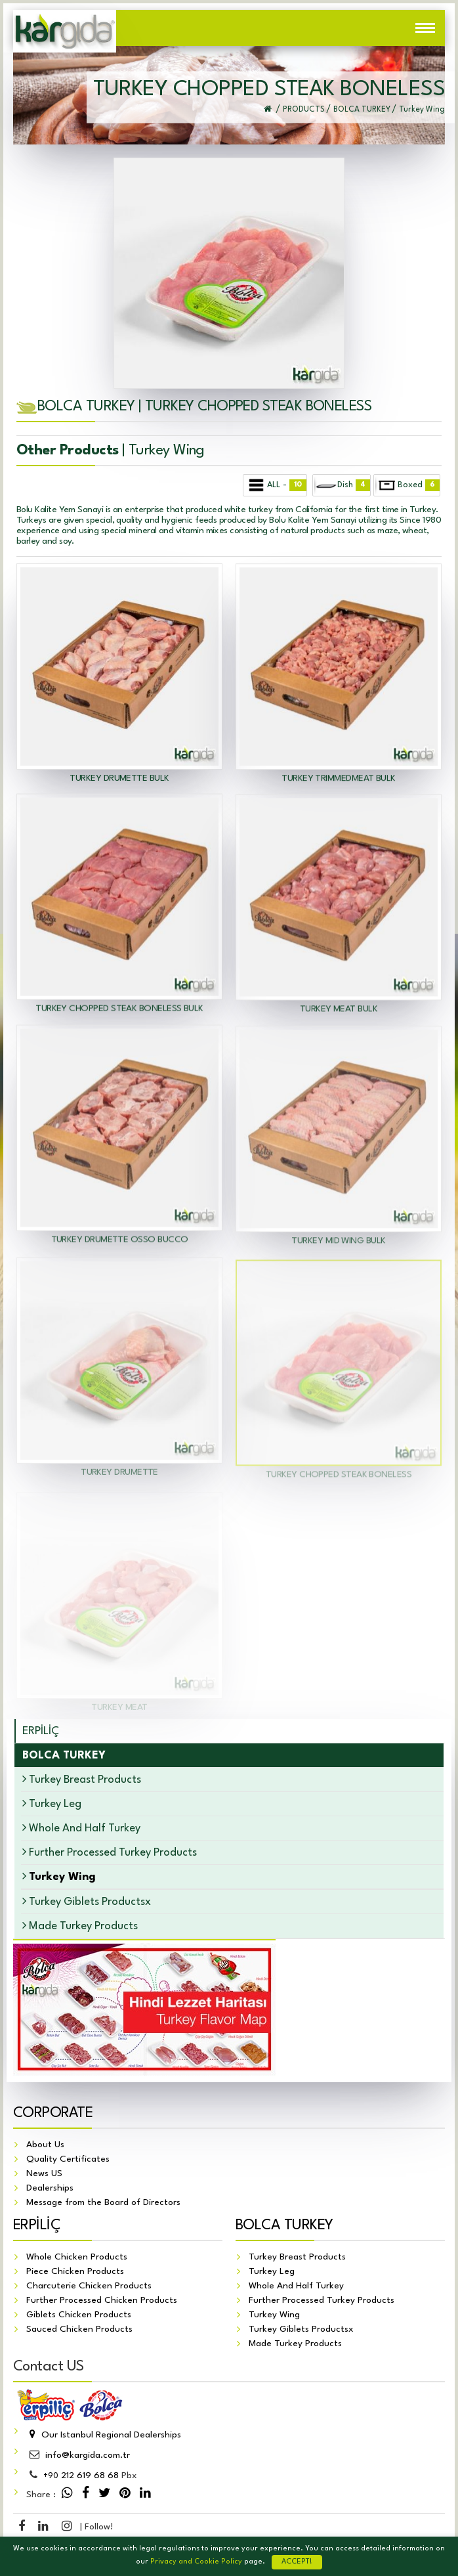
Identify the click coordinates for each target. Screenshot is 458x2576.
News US (44, 2174)
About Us (45, 2145)
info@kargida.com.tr (78, 2455)
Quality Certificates (68, 2159)
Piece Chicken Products (75, 2272)
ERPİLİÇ (40, 1731)
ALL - (275, 485)
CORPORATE (53, 2114)
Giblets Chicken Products (78, 2315)
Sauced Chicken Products (79, 2329)
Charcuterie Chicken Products (89, 2286)
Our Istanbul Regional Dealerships (103, 2435)
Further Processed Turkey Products (109, 1852)
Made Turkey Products (80, 1925)
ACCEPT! (296, 2561)
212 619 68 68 (81, 2476)
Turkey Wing (274, 2315)
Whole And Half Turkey (81, 1828)
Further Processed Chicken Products (101, 2300)
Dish (341, 485)
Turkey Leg (51, 1803)
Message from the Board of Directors (103, 2203)
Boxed (407, 485)
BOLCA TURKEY (284, 2226)
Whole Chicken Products (76, 2257)
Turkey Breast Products (81, 1779)
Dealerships (49, 2188)
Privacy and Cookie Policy (196, 2561)
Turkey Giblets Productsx (86, 1901)
